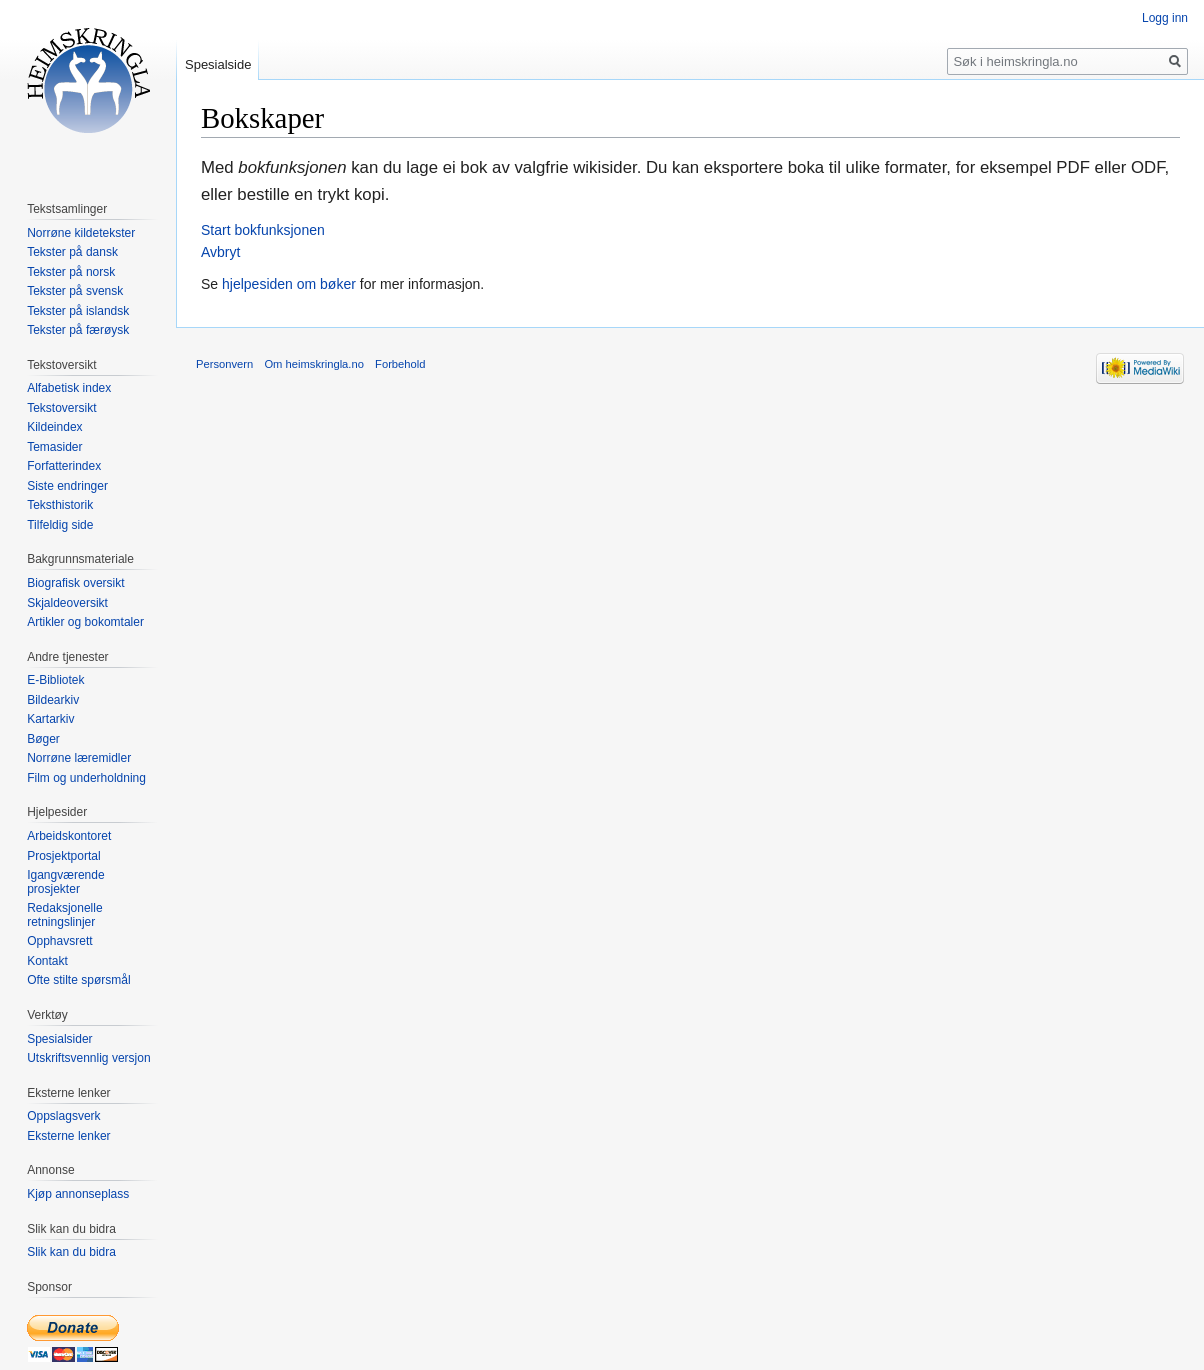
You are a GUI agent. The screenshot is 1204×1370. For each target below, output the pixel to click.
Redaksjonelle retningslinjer (64, 915)
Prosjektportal (63, 856)
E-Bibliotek (55, 680)
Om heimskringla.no (313, 364)
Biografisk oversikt (75, 583)
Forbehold (400, 364)
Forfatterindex (64, 466)
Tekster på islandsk (78, 311)
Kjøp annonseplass (78, 1194)
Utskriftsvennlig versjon (88, 1058)
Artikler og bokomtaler (85, 622)
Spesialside (218, 64)
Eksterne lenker (68, 1136)
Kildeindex (54, 427)
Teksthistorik (60, 505)
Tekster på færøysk (78, 330)
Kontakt (47, 961)
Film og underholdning (86, 778)
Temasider (54, 447)
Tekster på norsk (71, 272)
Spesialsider (59, 1039)
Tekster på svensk (75, 291)
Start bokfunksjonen (263, 230)
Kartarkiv (50, 719)
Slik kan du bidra (71, 1252)
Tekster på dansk (72, 252)
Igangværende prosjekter (65, 882)
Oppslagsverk (63, 1116)
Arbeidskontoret (69, 836)
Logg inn (1165, 18)
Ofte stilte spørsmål (78, 980)
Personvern (224, 364)
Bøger (43, 739)
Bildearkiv (53, 700)
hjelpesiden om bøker (289, 284)
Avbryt (220, 252)
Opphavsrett (59, 941)
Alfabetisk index (69, 388)
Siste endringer (67, 486)
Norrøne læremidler (79, 758)
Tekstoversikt (61, 408)
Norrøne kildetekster (81, 233)
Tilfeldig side (60, 525)
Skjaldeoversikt (67, 603)
